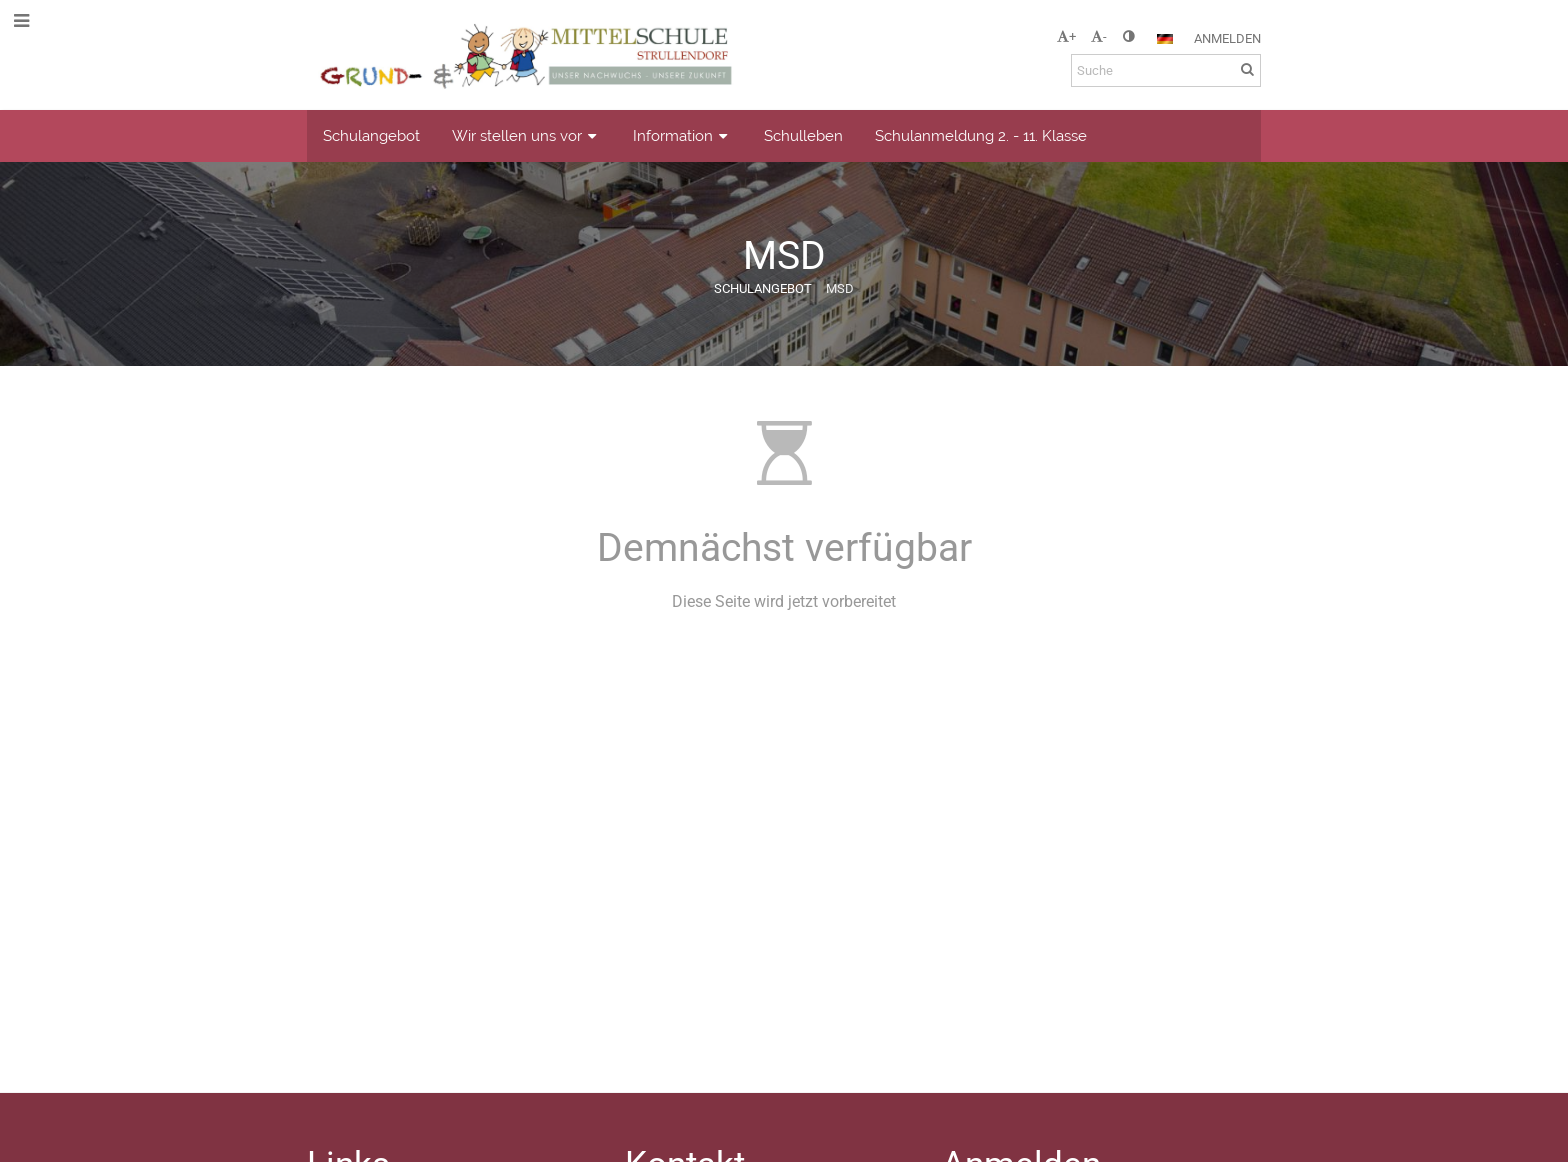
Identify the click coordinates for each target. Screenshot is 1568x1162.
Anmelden (1227, 38)
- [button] (1099, 36)
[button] (1165, 39)
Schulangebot (763, 288)
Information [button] (682, 135)
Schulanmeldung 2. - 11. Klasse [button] (981, 135)
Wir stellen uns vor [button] (526, 135)
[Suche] (1166, 70)
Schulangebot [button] (371, 135)
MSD (840, 288)
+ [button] (1066, 36)
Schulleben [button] (803, 135)
